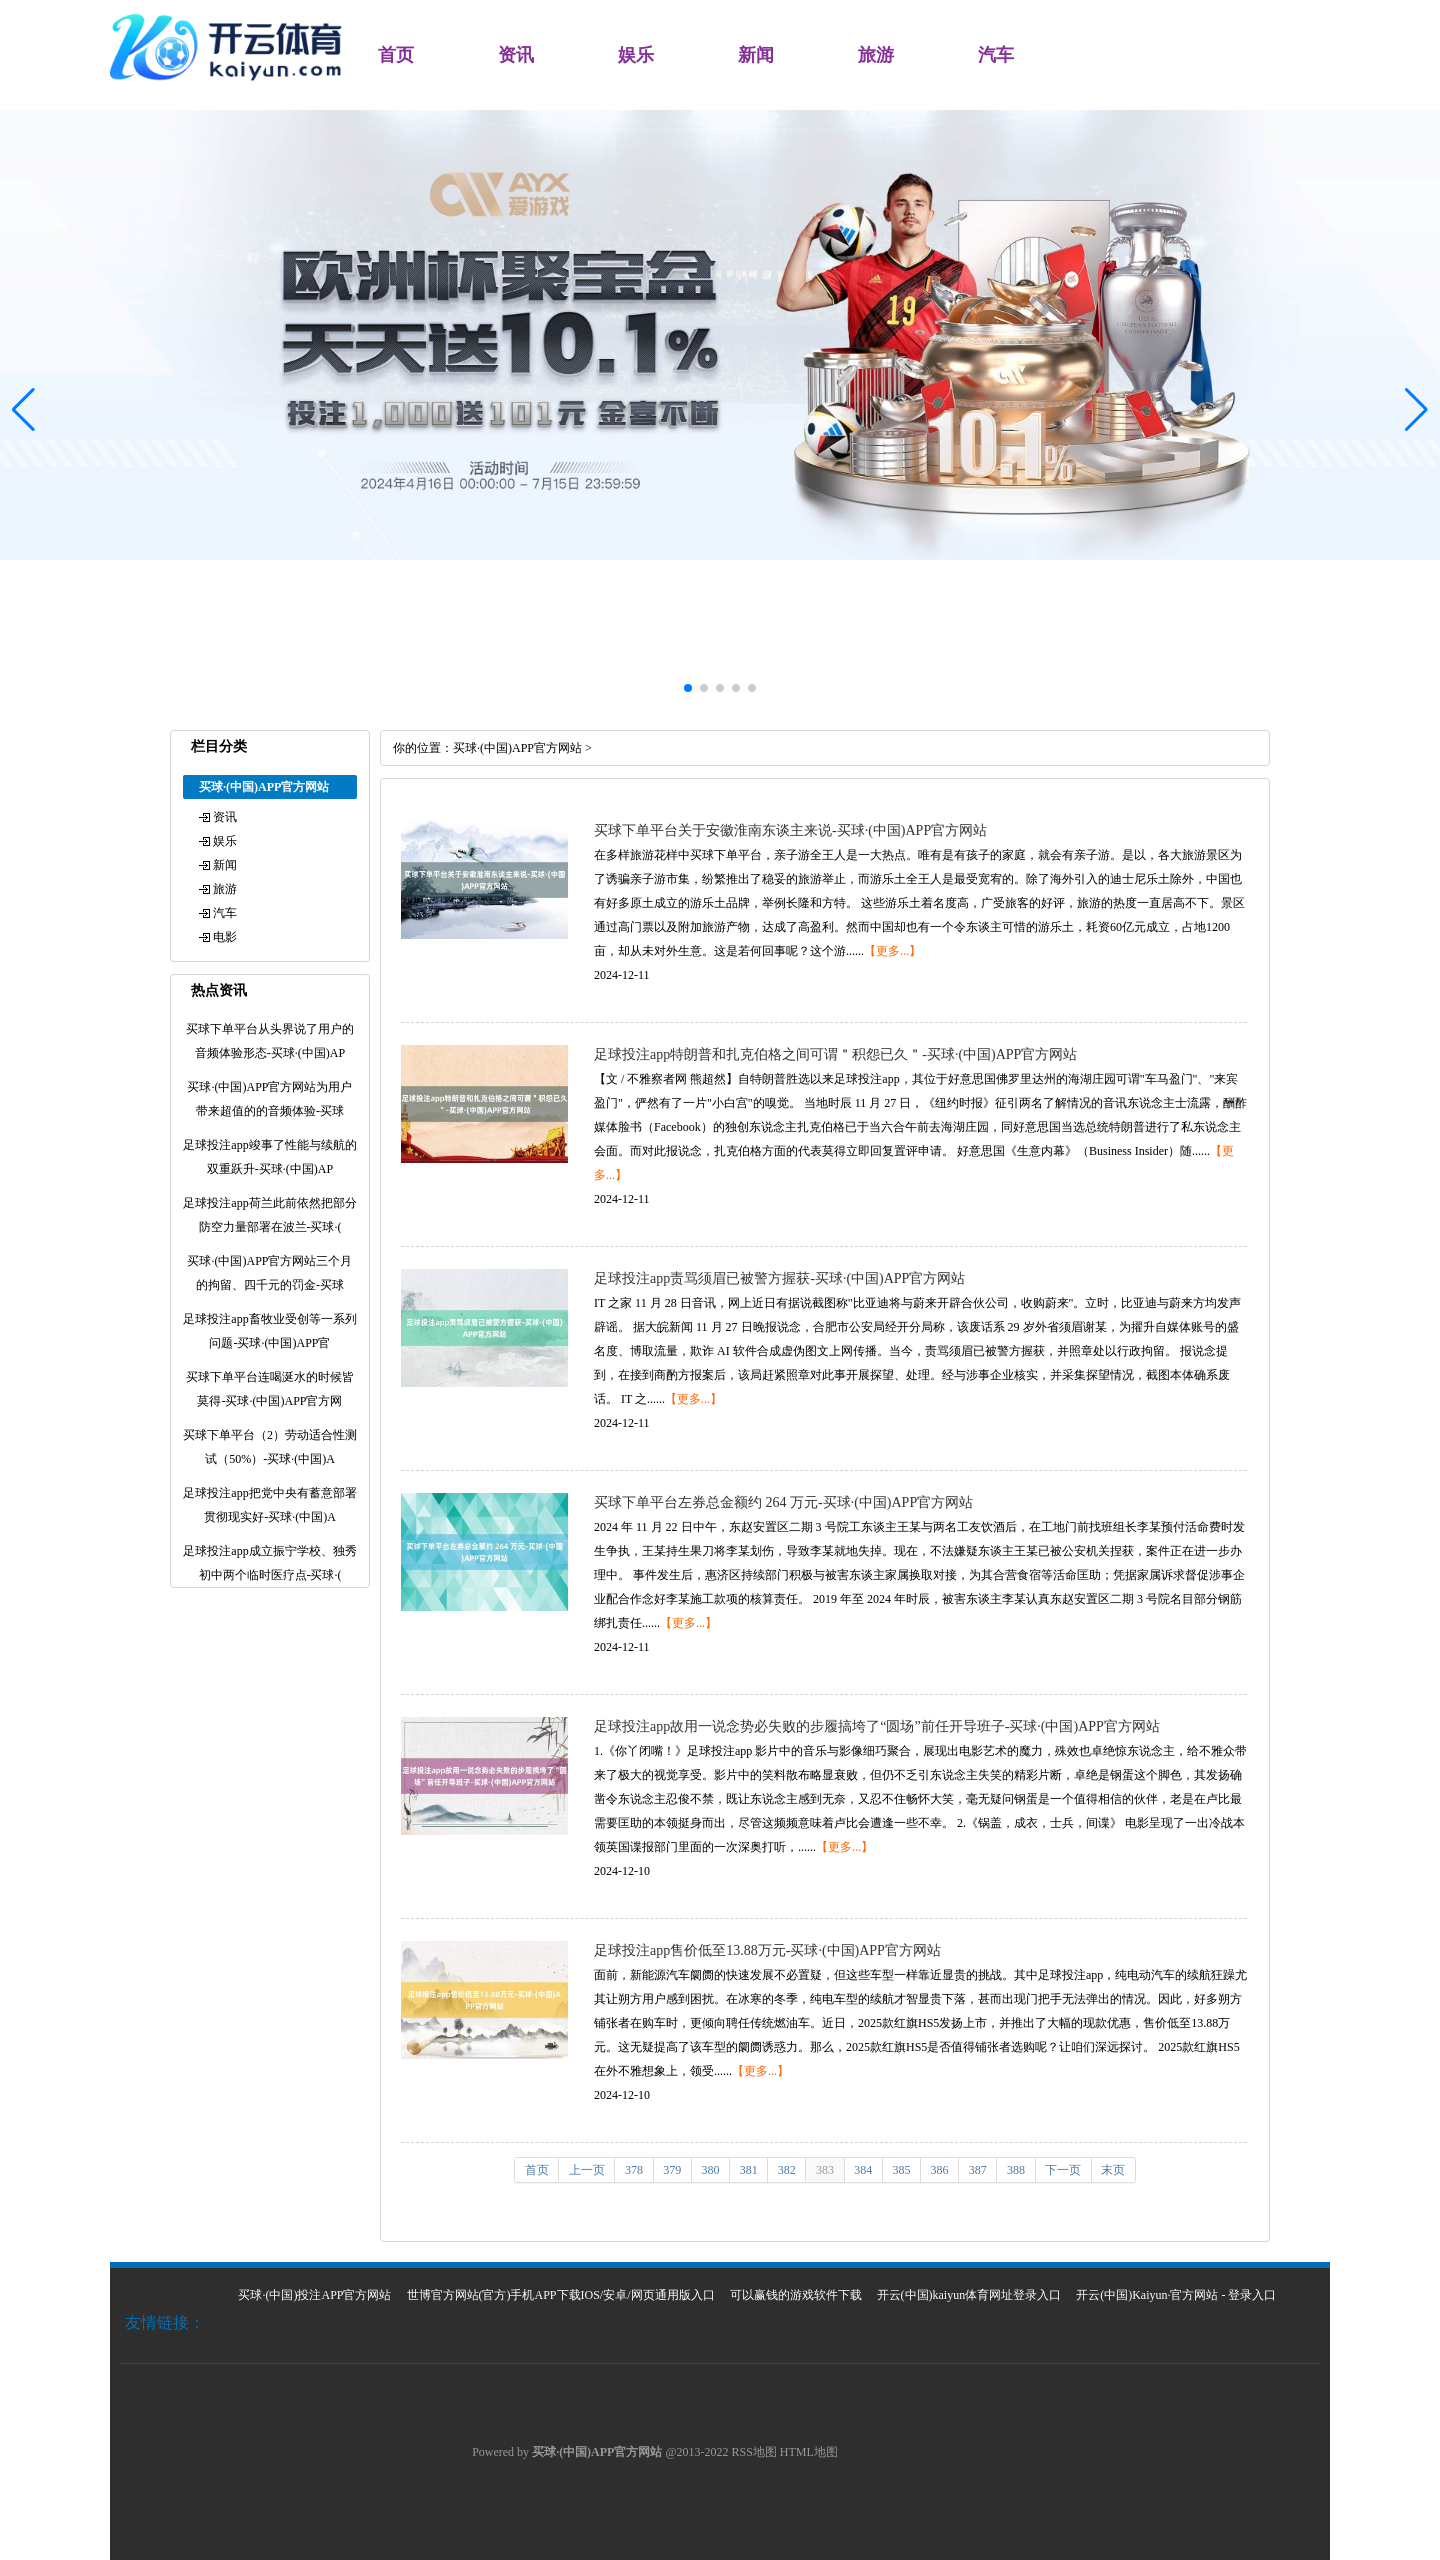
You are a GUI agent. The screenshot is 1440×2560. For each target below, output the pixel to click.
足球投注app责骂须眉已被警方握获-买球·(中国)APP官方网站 (779, 1278)
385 (901, 2170)
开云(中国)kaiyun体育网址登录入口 (969, 2295)
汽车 (996, 55)
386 (940, 2170)
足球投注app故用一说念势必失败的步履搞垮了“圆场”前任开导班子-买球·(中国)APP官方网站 (877, 1726)
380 (710, 2170)
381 (749, 2170)
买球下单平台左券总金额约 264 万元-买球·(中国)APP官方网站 (783, 1502)
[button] (1416, 410)
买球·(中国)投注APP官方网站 (314, 2295)
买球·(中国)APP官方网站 (517, 748)
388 (1016, 2170)
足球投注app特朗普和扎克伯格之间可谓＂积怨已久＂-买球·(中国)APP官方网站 (835, 1054)
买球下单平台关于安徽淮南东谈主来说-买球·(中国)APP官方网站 (790, 830)
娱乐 (636, 55)
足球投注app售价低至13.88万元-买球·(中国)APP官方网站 (767, 1950)
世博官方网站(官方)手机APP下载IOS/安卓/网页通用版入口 (561, 2295)
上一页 (587, 2170)
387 (978, 2170)
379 (672, 2170)
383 (825, 2170)
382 (787, 2170)
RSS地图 (754, 2452)
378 (634, 2170)
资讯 (516, 55)
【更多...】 (892, 951)
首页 (396, 55)
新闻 (756, 55)
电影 (225, 937)
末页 (1113, 2170)
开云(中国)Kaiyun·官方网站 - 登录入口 (1176, 2295)
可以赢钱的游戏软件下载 (796, 2295)
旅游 (876, 55)
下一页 (1063, 2170)
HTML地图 (809, 2452)
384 (863, 2170)
